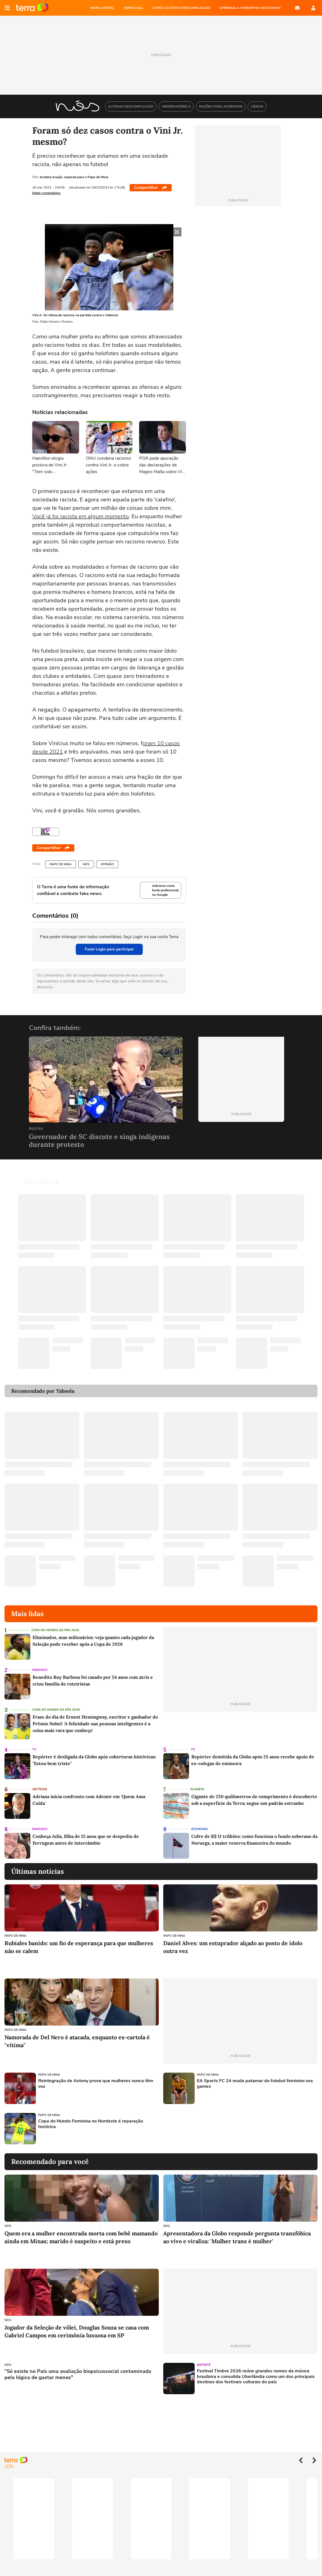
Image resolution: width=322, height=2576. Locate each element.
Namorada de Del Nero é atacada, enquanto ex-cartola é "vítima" (77, 2034)
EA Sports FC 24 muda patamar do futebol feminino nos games (255, 2077)
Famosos (39, 1663)
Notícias (40, 1782)
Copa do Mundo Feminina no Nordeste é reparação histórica (90, 2117)
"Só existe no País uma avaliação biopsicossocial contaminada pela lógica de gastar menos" (77, 2368)
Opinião (107, 864)
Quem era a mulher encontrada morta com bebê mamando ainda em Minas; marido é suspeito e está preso (81, 2230)
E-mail (297, 8)
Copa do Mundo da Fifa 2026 (55, 1623)
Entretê (203, 2358)
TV (34, 1743)
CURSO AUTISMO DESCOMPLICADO (181, 8)
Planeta (197, 1782)
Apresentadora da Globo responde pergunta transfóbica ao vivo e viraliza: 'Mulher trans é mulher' (237, 2230)
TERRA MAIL (133, 8)
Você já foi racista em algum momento (80, 516)
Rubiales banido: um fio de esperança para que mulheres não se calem (78, 1940)
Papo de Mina (61, 864)
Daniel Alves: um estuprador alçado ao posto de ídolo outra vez (232, 1940)
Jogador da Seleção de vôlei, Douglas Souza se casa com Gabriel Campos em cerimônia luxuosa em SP (76, 2324)
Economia (199, 1822)
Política (36, 1129)
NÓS (86, 864)
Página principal (32, 7)
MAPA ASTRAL (102, 8)
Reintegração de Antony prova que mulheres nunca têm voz (95, 2077)
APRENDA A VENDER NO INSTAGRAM (249, 8)
